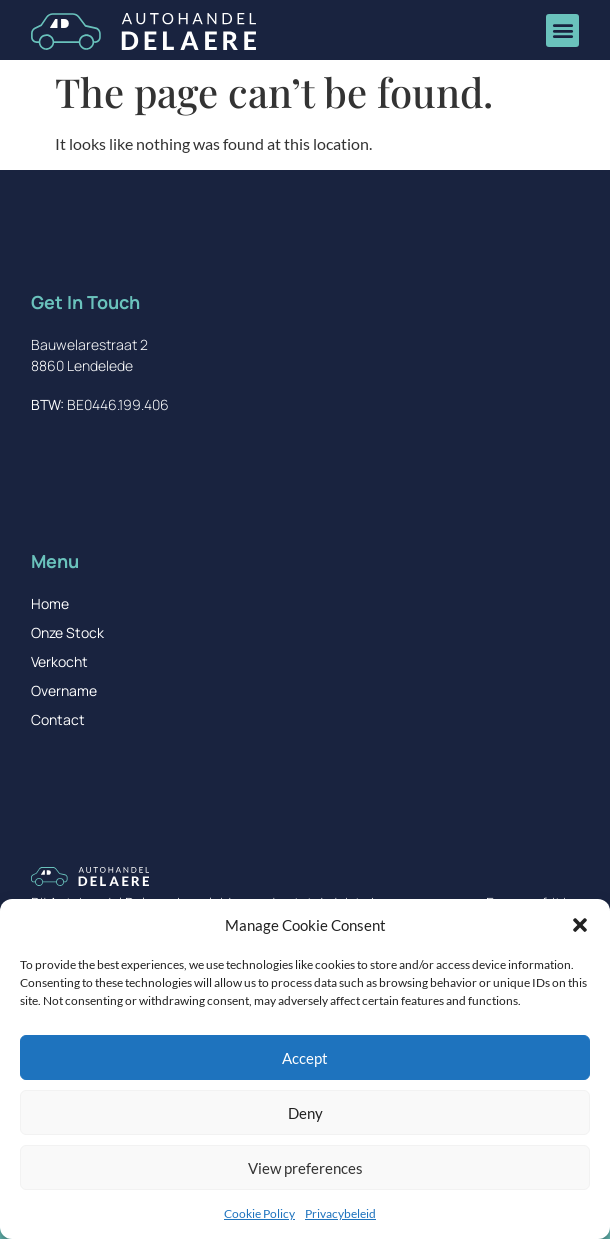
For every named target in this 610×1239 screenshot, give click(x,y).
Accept (305, 1058)
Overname (64, 690)
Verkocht (59, 661)
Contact (58, 719)
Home (50, 603)
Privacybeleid (340, 1213)
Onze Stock (67, 632)
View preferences (305, 1168)
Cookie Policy (259, 1213)
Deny (305, 1113)
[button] (580, 925)
